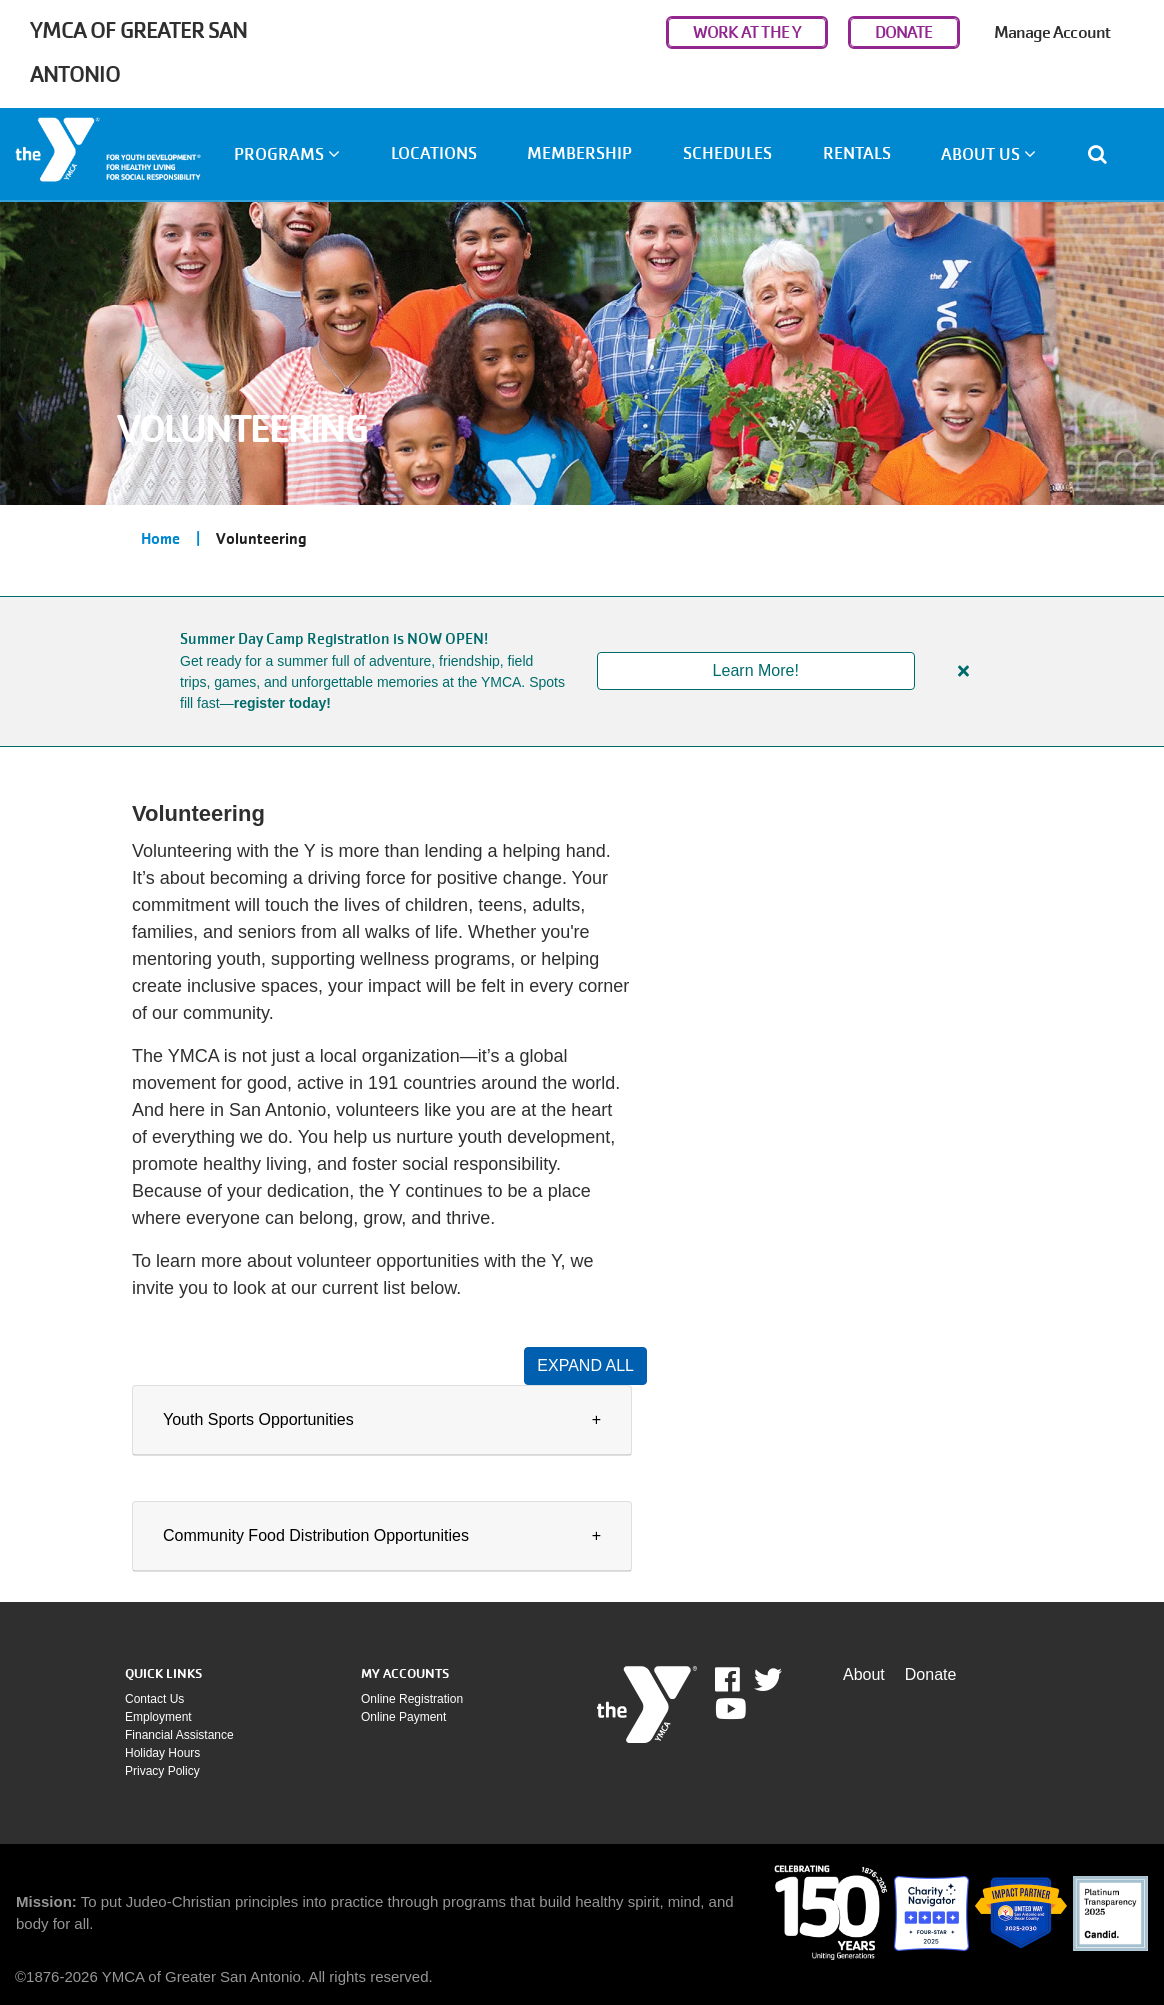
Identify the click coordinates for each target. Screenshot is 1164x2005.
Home (160, 539)
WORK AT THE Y (747, 32)
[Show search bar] (1105, 154)
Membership (579, 153)
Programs (287, 154)
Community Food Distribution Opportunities (316, 1535)
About (864, 1674)
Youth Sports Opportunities (258, 1419)
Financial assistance (179, 1735)
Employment (158, 1717)
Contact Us (154, 1699)
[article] (582, 671)
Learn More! (756, 670)
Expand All (585, 1365)
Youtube (729, 1709)
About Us (988, 154)
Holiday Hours (162, 1753)
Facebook (741, 1680)
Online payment (403, 1717)
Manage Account (1052, 32)
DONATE (904, 32)
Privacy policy (162, 1771)
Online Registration (412, 1699)
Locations (434, 153)
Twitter (768, 1680)
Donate (931, 1674)
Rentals (857, 153)
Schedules (727, 153)
